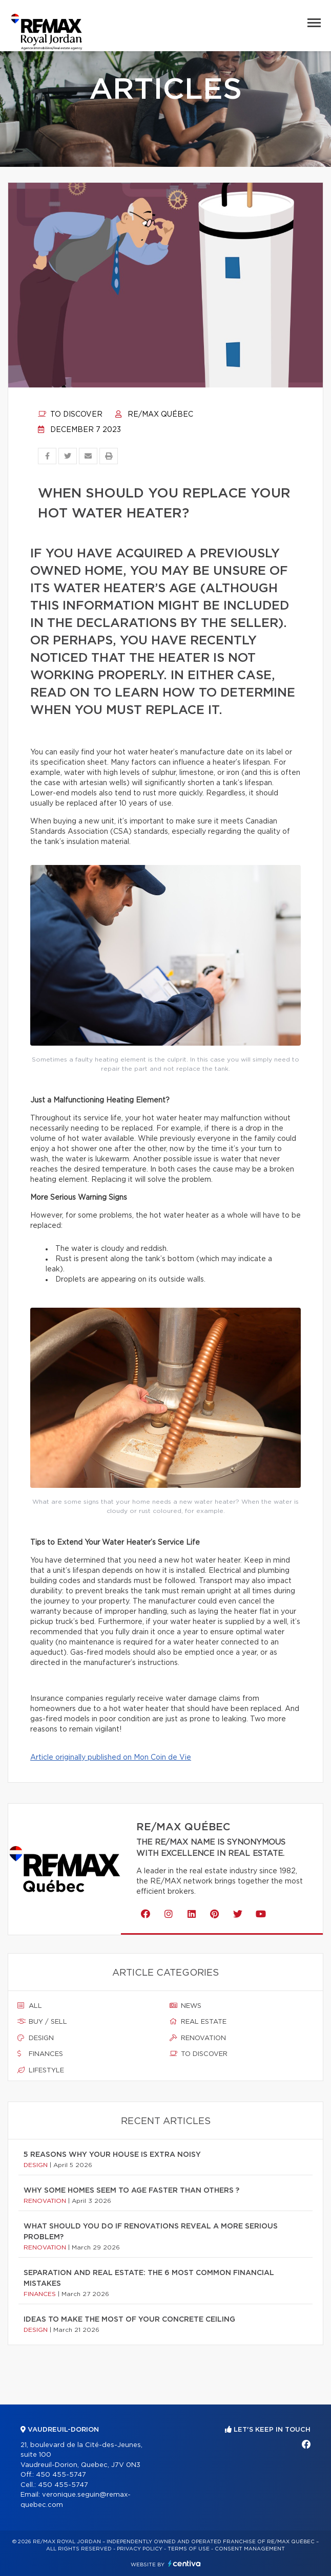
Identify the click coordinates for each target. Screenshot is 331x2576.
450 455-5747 (61, 2475)
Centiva (184, 2563)
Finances (40, 2054)
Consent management (250, 2548)
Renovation (198, 2038)
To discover (70, 414)
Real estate (198, 2021)
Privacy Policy (139, 2548)
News (185, 2005)
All (29, 2005)
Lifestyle (40, 2070)
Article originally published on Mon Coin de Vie (110, 1757)
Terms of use (189, 2548)
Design (35, 2038)
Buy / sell (42, 2021)
